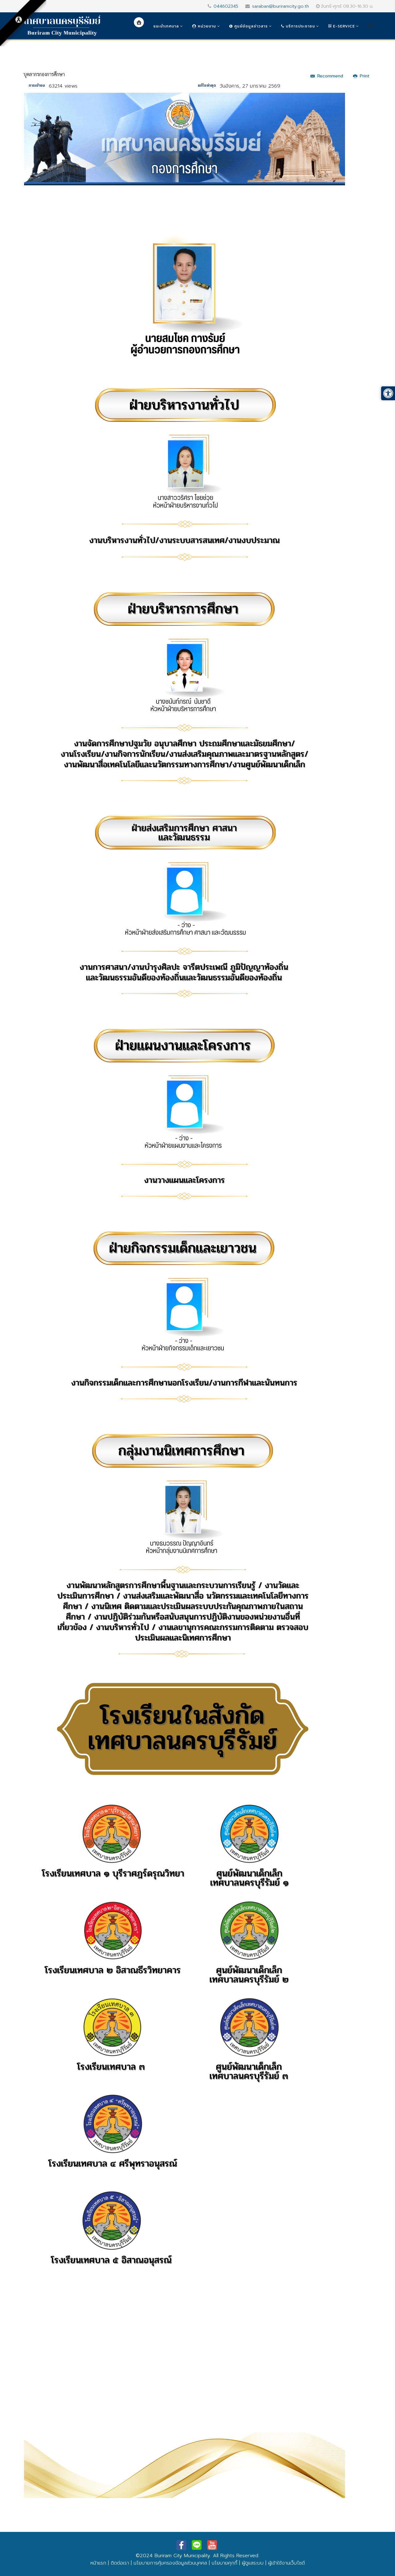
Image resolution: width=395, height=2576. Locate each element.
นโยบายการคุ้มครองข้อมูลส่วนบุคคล (170, 2563)
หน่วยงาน (204, 26)
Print (361, 76)
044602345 (226, 6)
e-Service (341, 26)
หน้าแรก (98, 2563)
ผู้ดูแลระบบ (253, 2563)
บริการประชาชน (298, 26)
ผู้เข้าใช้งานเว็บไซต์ (286, 2563)
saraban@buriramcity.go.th (280, 6)
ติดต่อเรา (120, 2563)
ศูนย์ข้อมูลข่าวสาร (248, 26)
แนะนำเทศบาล (166, 26)
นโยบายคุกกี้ (224, 2563)
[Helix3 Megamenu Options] (370, 25)
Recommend (326, 76)
